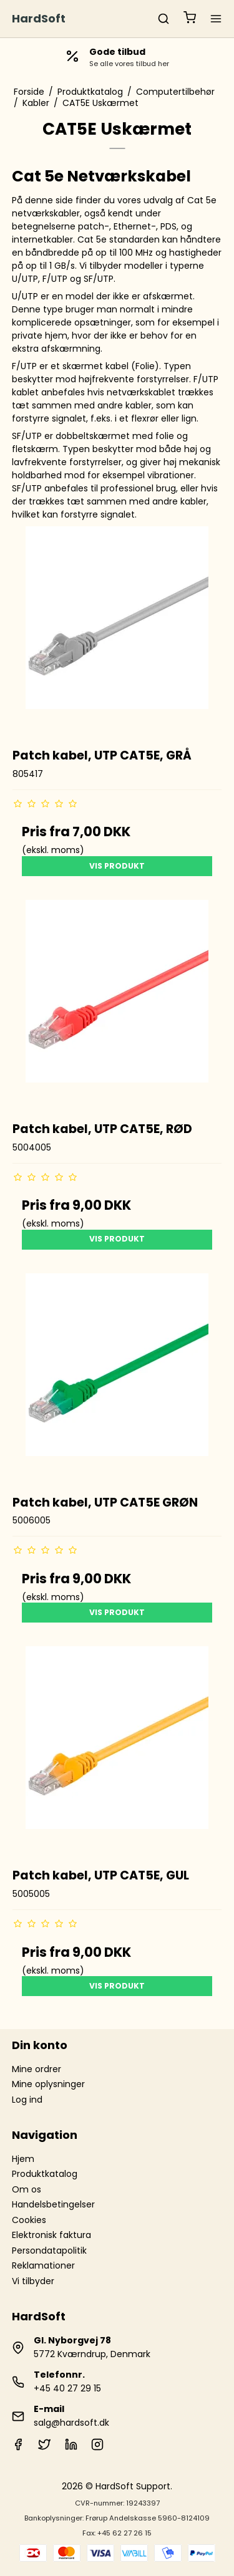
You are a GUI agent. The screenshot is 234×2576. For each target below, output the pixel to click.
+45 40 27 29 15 (67, 2388)
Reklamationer (43, 2265)
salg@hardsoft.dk (71, 2422)
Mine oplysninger (48, 2084)
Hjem (23, 2159)
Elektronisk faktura (51, 2235)
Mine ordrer (36, 2069)
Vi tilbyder (33, 2281)
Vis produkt (117, 866)
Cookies (29, 2220)
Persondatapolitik (49, 2250)
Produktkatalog (44, 2174)
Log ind (27, 2099)
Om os (26, 2189)
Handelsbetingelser (53, 2204)
